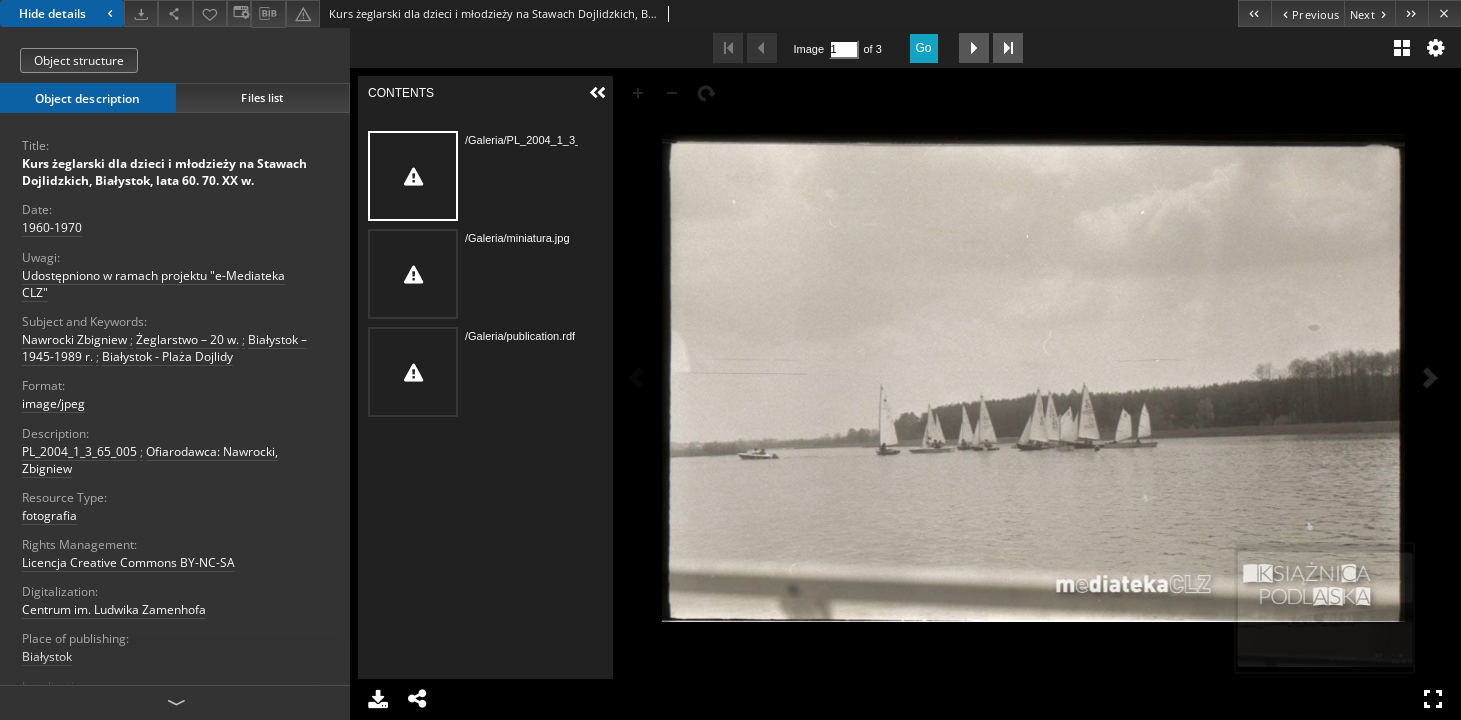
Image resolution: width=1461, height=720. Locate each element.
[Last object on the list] (1411, 13)
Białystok (47, 656)
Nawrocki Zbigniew (74, 339)
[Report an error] (303, 13)
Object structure (79, 60)
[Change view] (239, 13)
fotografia (49, 515)
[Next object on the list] (1369, 13)
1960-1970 (52, 227)
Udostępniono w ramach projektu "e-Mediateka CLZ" (153, 284)
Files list (262, 97)
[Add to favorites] (210, 13)
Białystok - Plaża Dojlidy (167, 356)
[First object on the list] (1254, 13)
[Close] (1444, 13)
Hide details (68, 13)
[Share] (175, 13)
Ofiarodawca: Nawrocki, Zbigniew (150, 460)
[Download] (141, 13)
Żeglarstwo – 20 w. (187, 339)
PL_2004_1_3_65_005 (79, 451)
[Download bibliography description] (268, 14)
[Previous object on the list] (1307, 13)
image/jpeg (53, 403)
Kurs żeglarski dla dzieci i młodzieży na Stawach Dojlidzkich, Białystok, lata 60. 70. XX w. (164, 172)
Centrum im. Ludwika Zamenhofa (114, 609)
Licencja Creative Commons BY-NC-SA (128, 562)
